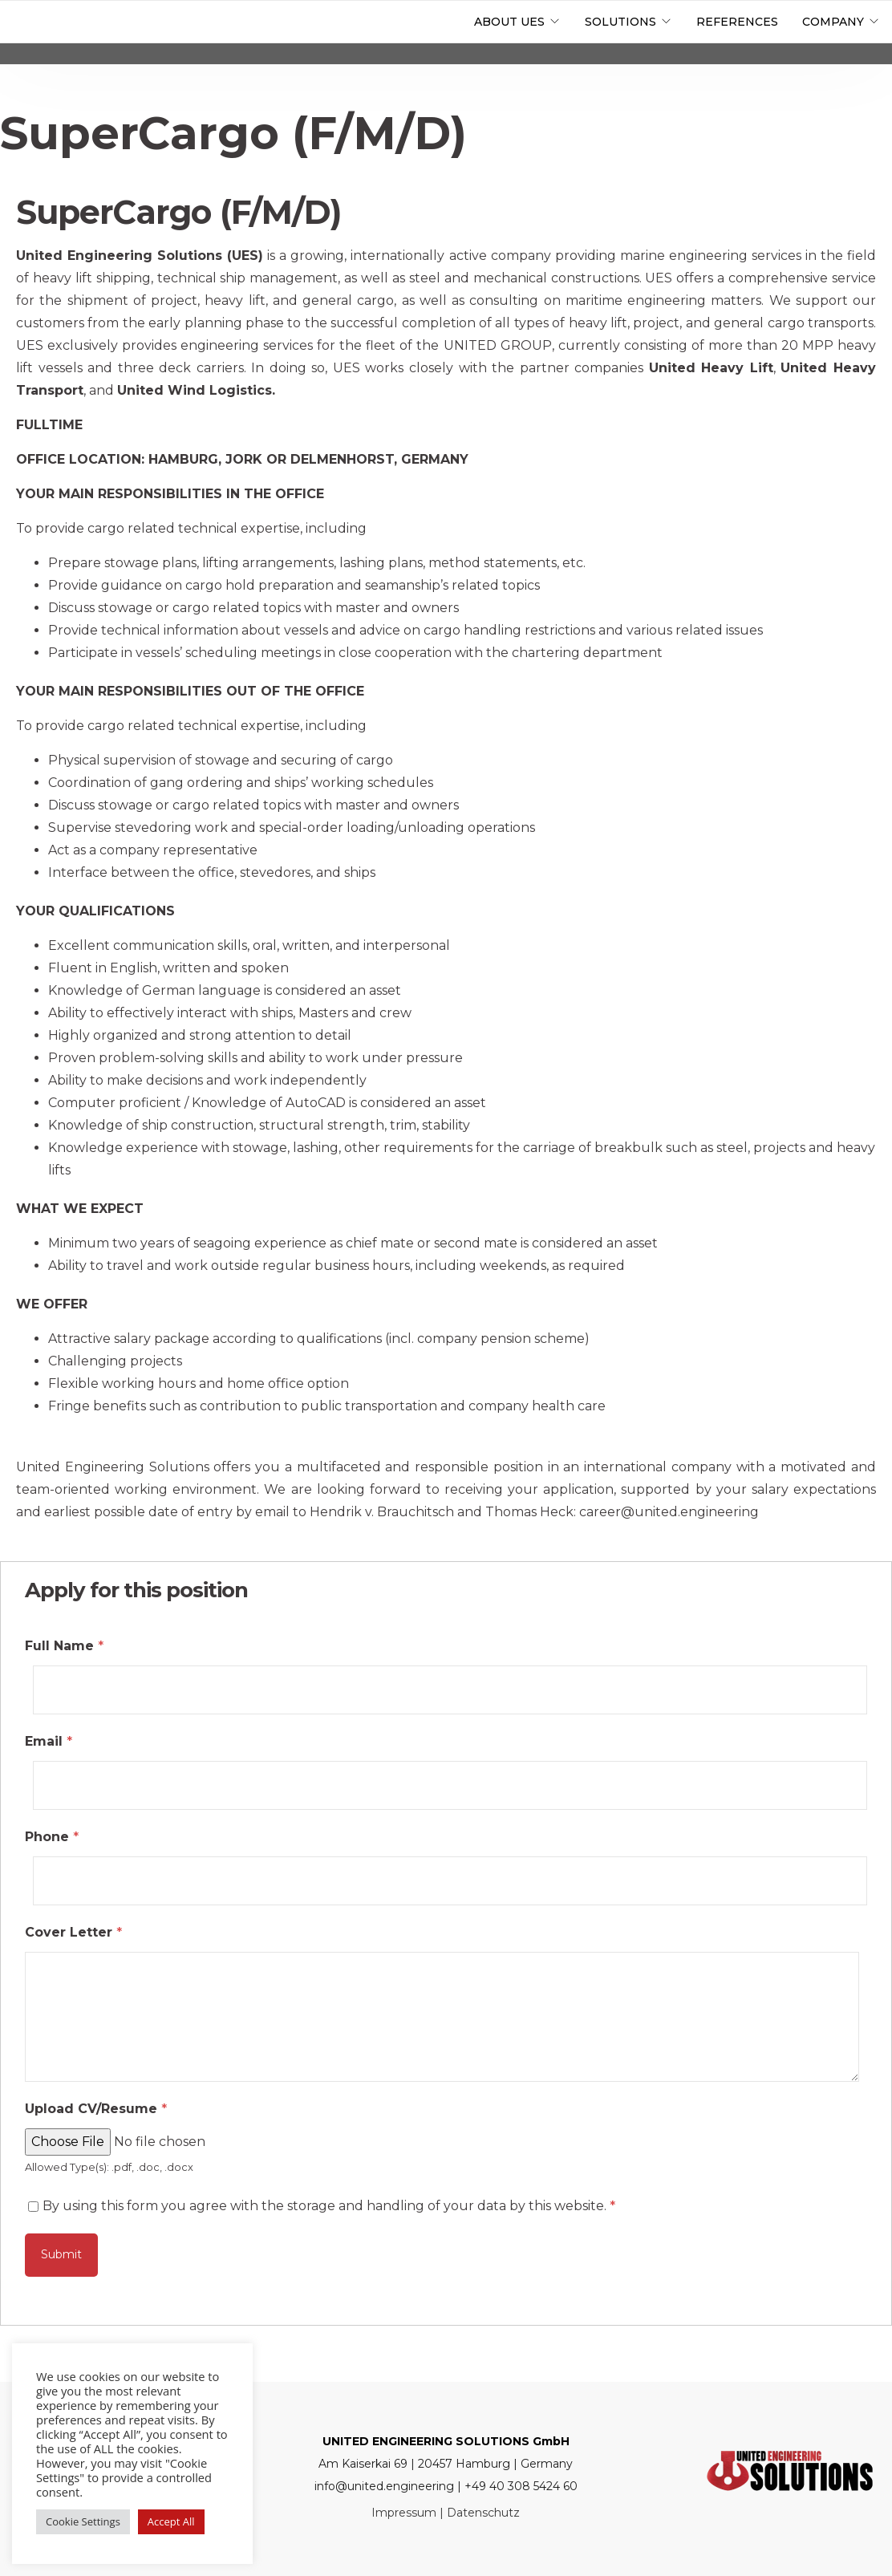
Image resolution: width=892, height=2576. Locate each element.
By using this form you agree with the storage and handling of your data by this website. (329, 2205)
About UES (509, 21)
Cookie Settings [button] (83, 2521)
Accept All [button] (171, 2521)
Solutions (620, 21)
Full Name (64, 1645)
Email (48, 1741)
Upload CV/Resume (96, 2108)
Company (833, 21)
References (737, 21)
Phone (52, 1836)
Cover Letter (73, 1932)
